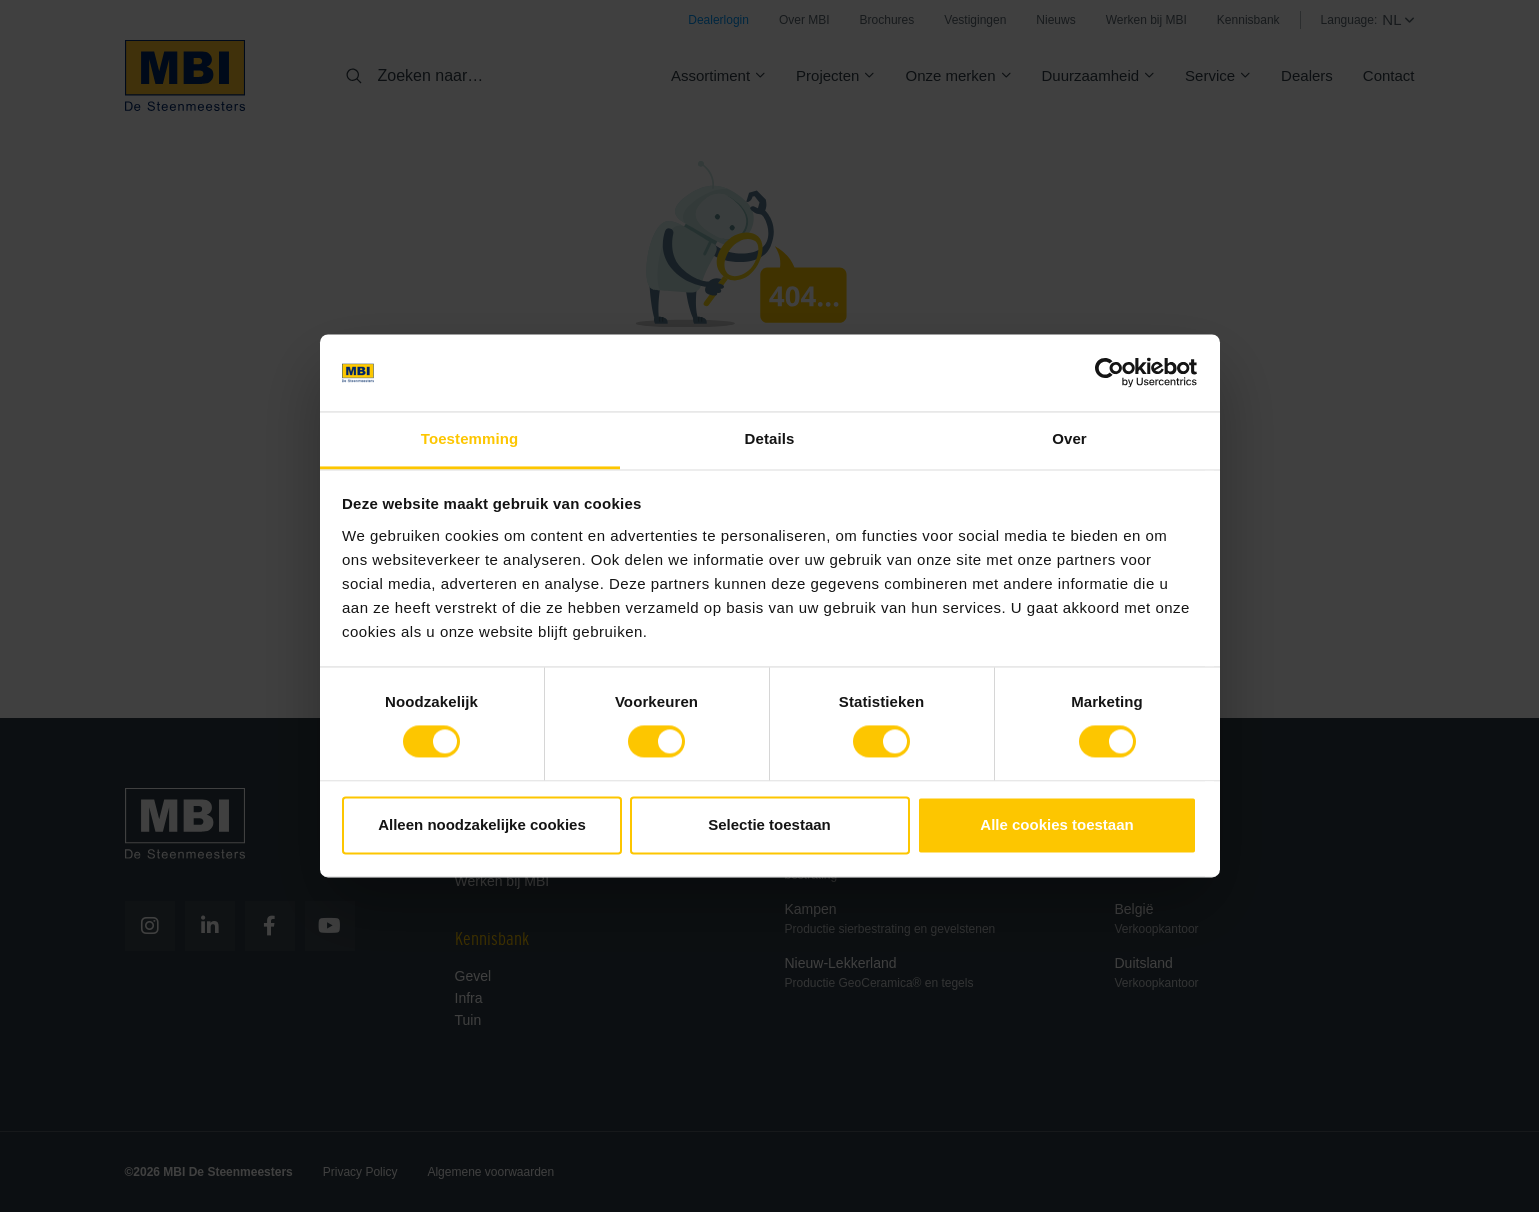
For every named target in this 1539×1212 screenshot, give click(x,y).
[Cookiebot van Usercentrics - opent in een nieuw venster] (1109, 373)
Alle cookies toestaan (1056, 824)
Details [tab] (770, 438)
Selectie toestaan (769, 824)
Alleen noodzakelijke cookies (482, 824)
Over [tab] (1069, 438)
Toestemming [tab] (470, 438)
